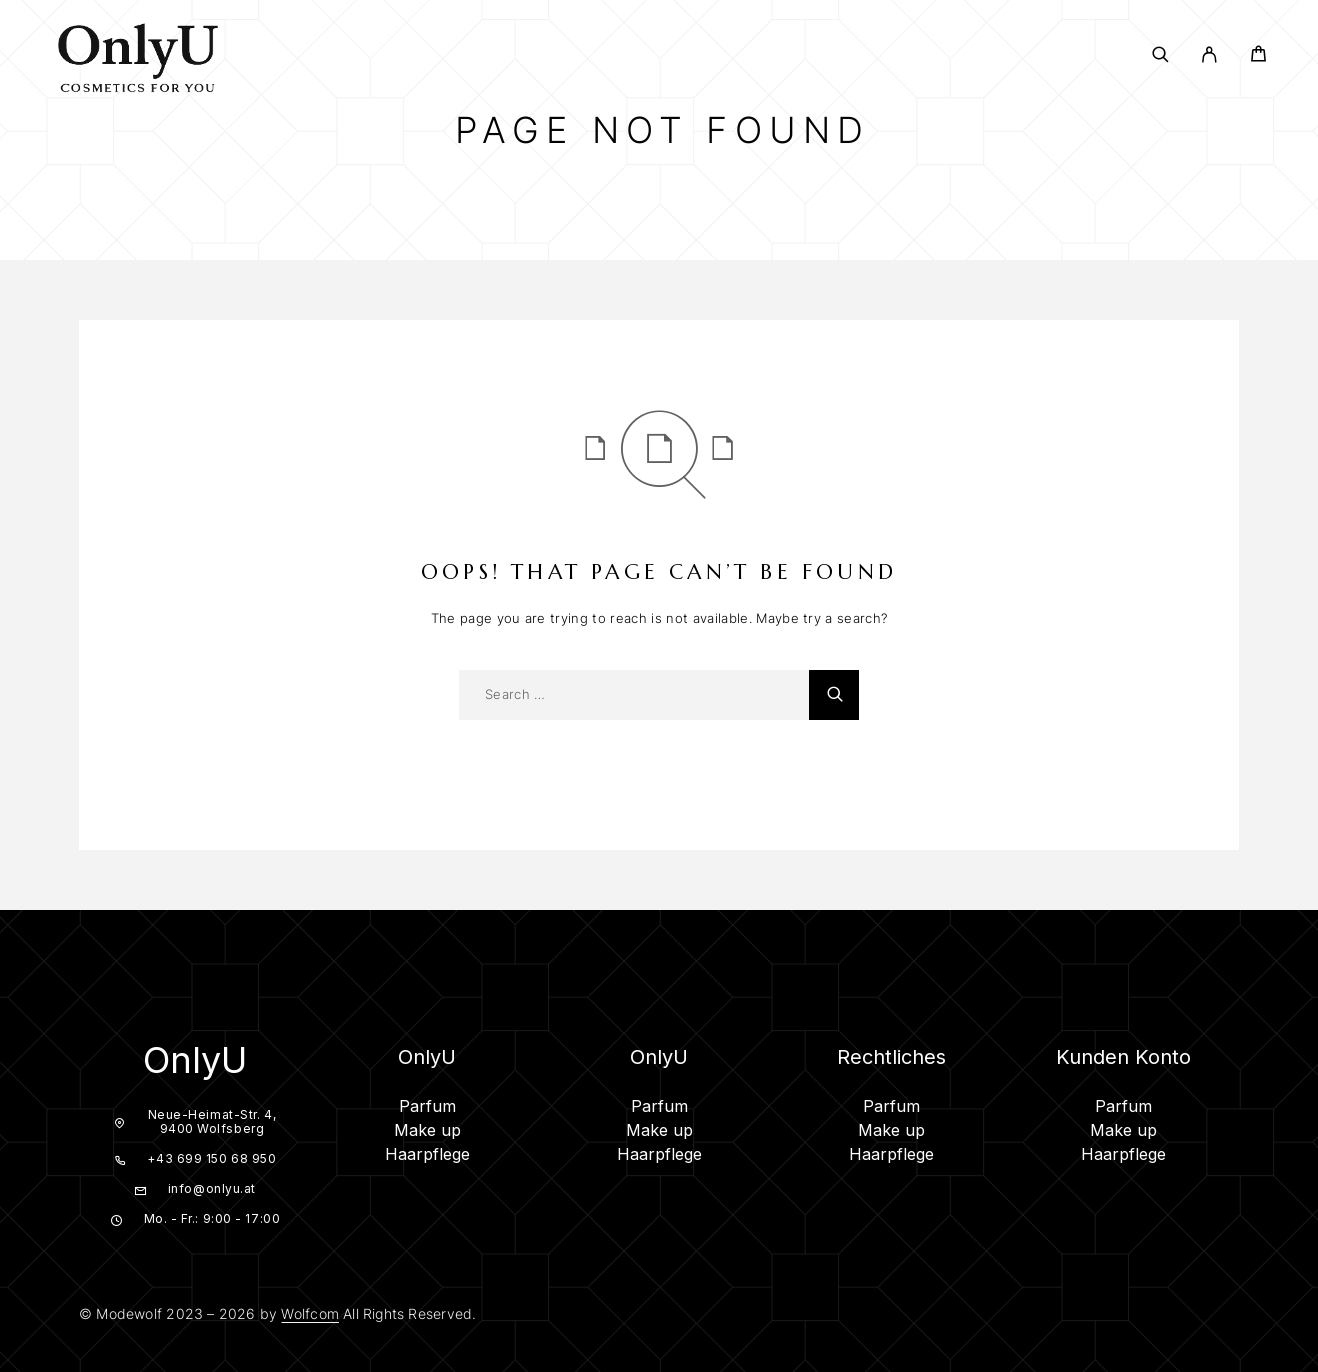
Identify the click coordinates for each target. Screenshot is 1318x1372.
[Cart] (1258, 56)
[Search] (1160, 54)
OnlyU (195, 1060)
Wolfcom (309, 1313)
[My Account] (1209, 54)
